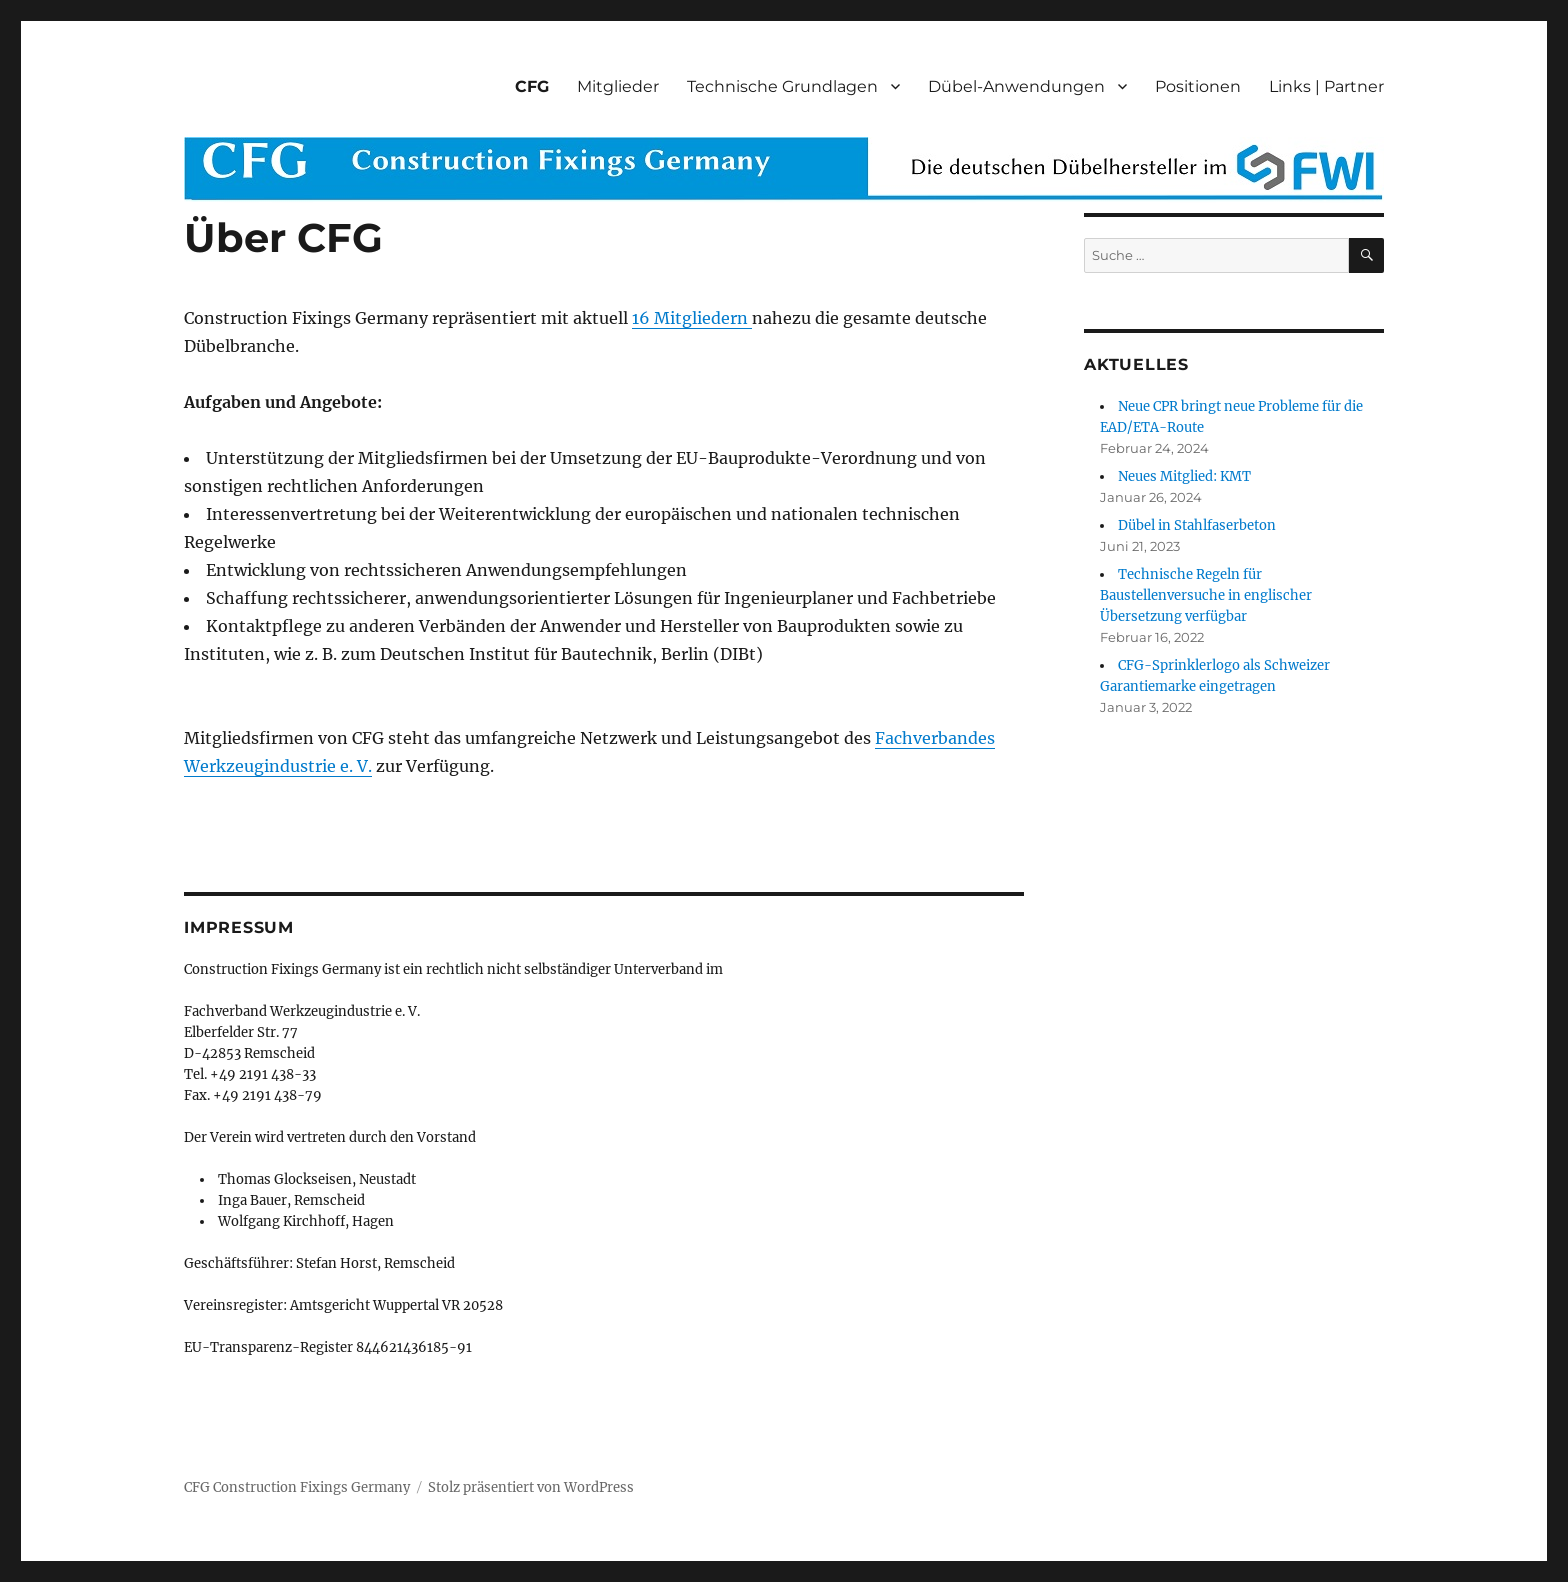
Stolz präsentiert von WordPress (531, 1487)
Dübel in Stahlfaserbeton (1197, 525)
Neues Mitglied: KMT (1184, 476)
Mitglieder (618, 86)
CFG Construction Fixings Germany (297, 1487)
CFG (532, 86)
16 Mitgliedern (692, 318)
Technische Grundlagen (782, 86)
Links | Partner (1326, 86)
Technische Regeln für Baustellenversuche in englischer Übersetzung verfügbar (1206, 595)
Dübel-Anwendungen (1016, 86)
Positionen (1198, 86)
